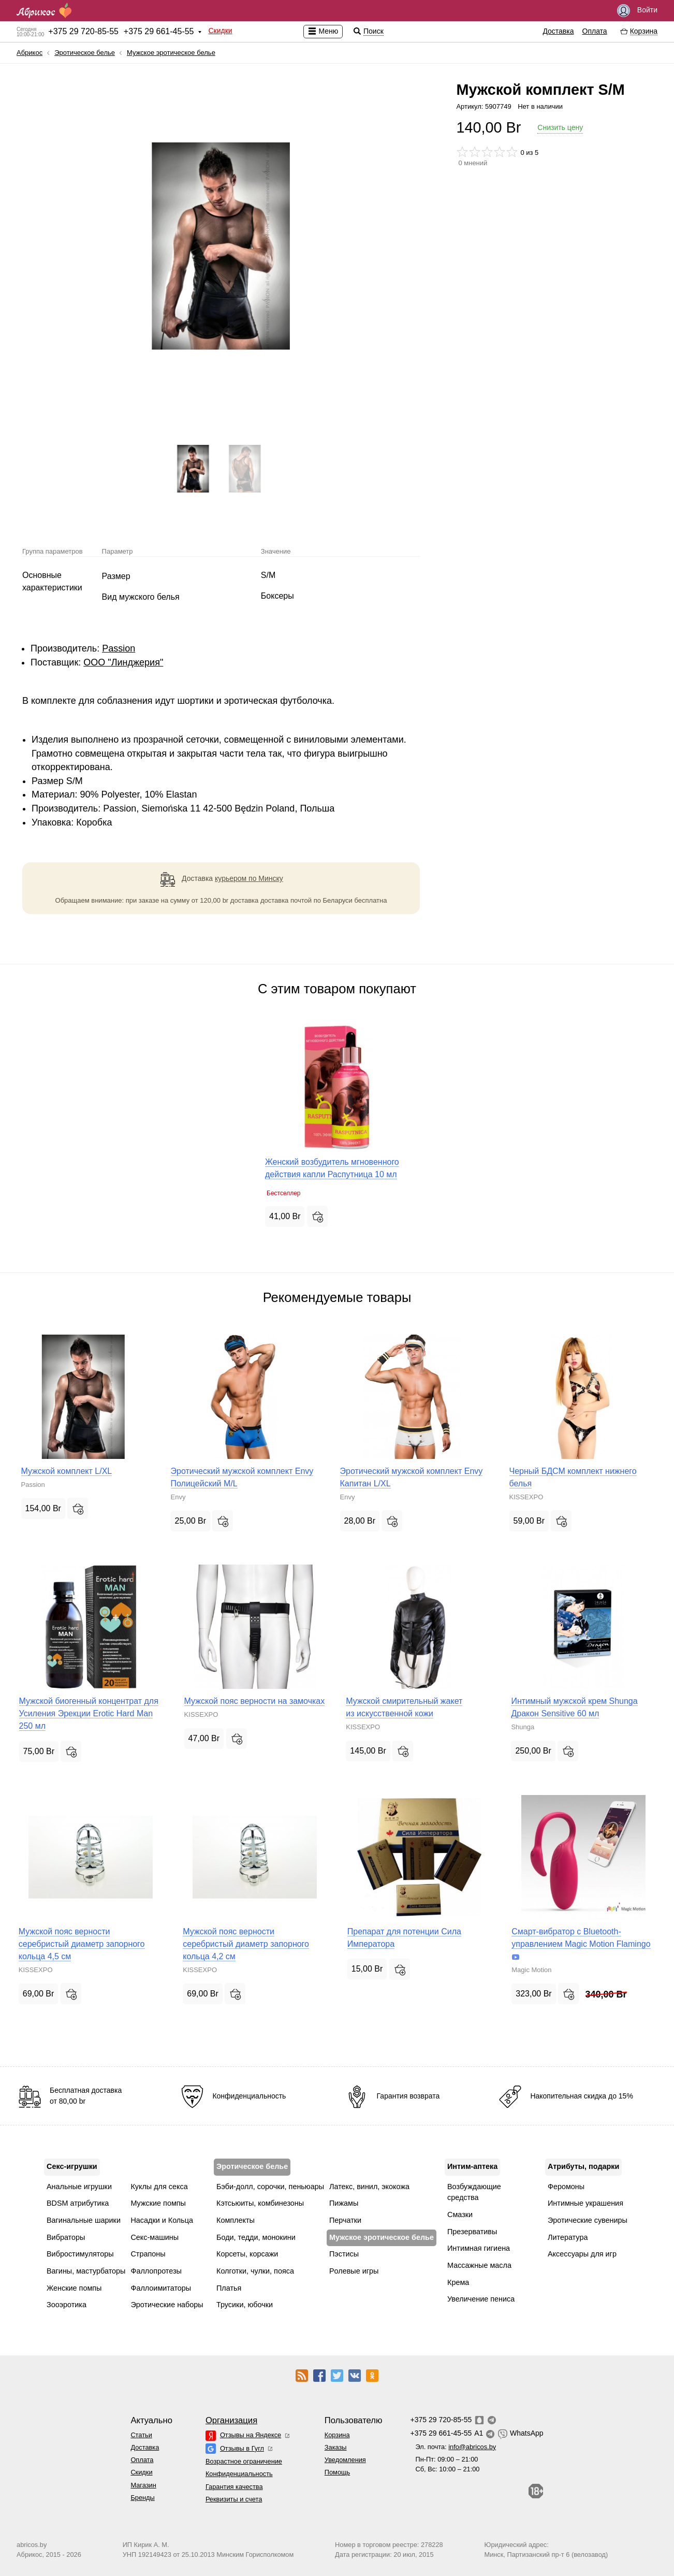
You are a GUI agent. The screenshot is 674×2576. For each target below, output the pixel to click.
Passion (118, 648)
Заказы (336, 2447)
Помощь (337, 2472)
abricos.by (32, 2545)
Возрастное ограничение (244, 2461)
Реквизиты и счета (234, 2499)
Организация (231, 2420)
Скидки (220, 30)
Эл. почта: (455, 2447)
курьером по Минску (249, 878)
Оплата (594, 31)
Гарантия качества (234, 2487)
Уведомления (345, 2460)
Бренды (142, 2497)
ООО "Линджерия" (123, 662)
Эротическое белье (84, 52)
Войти (637, 10)
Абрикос (29, 52)
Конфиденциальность (239, 2474)
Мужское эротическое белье (171, 52)
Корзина (337, 2435)
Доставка (558, 31)
